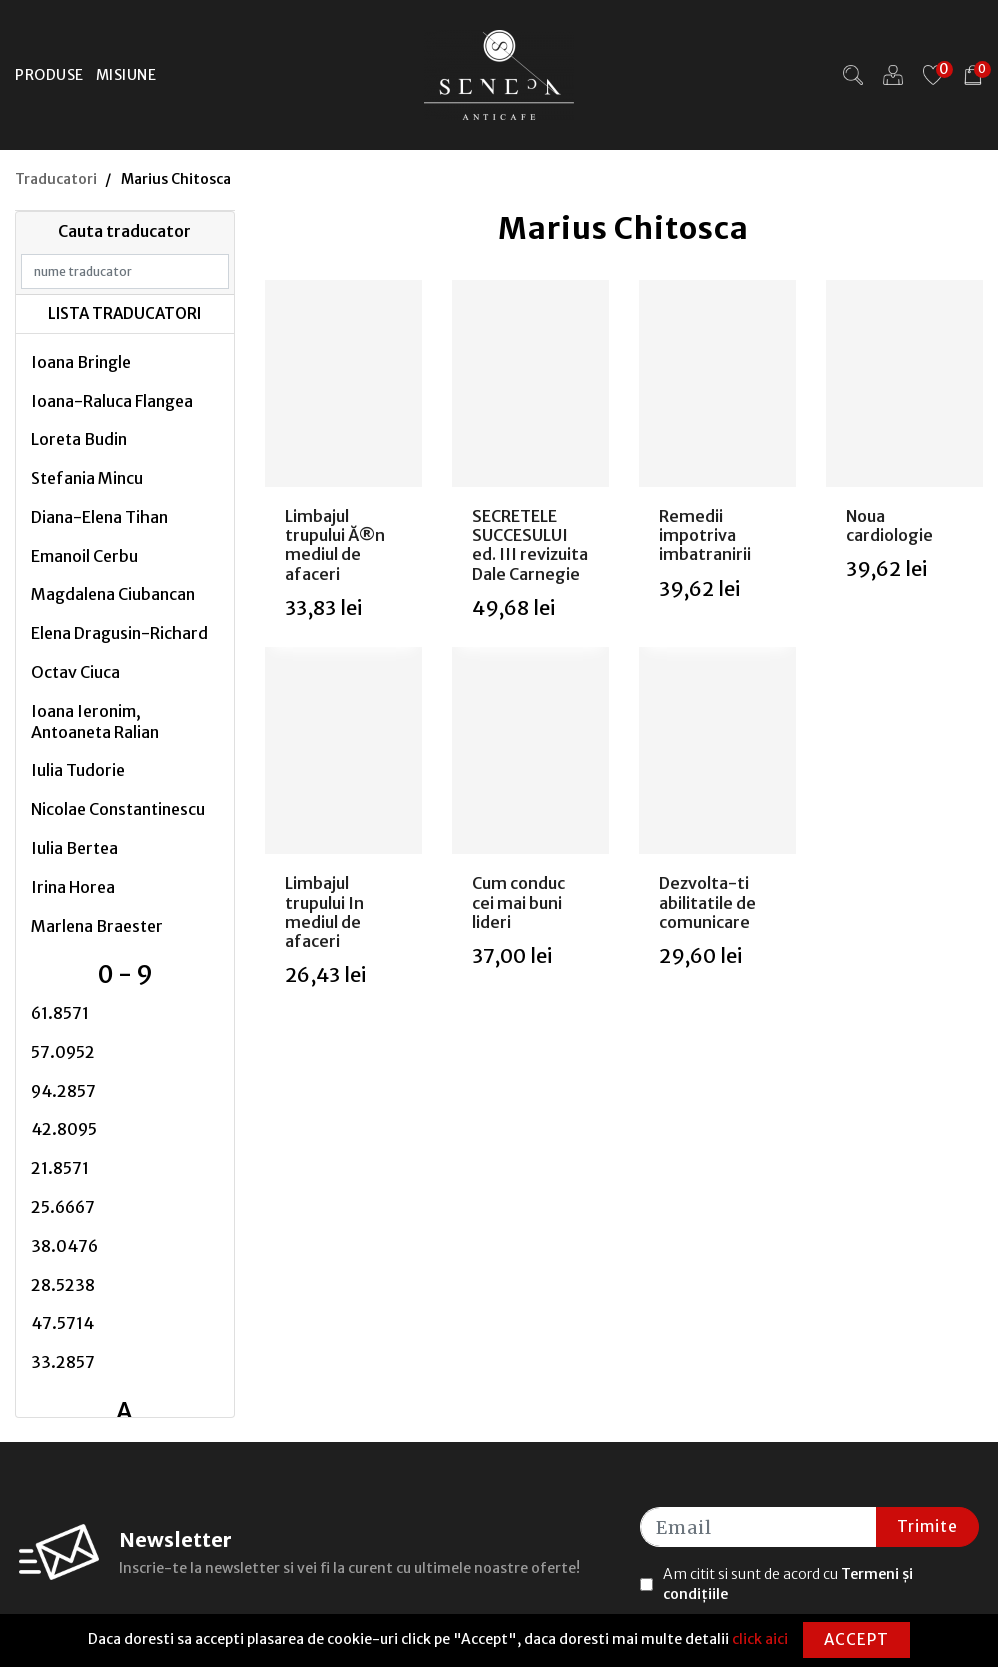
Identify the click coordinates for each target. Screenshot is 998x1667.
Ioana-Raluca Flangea (112, 401)
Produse (49, 75)
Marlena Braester (97, 926)
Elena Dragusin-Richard (119, 633)
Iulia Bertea (74, 848)
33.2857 (63, 1362)
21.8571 (60, 1168)
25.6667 (63, 1207)
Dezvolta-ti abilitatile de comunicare (707, 902)
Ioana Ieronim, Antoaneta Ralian (95, 721)
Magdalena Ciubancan (113, 594)
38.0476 (64, 1246)
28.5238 (63, 1285)
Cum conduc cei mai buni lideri (518, 902)
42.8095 (64, 1129)
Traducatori (56, 179)
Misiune (126, 75)
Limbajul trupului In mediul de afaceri (324, 912)
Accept (856, 1639)
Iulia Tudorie (78, 770)
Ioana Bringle (81, 362)
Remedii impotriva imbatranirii (705, 535)
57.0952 (63, 1052)
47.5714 (62, 1323)
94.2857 (63, 1091)
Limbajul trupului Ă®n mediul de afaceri (335, 545)
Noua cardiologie (889, 525)
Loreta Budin (79, 439)
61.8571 (60, 1013)
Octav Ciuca (75, 672)
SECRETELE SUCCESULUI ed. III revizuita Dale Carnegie (530, 545)
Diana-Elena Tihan (99, 517)
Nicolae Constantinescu (118, 809)
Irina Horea (73, 887)
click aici (760, 1639)
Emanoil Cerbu (84, 556)
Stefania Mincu (87, 478)
